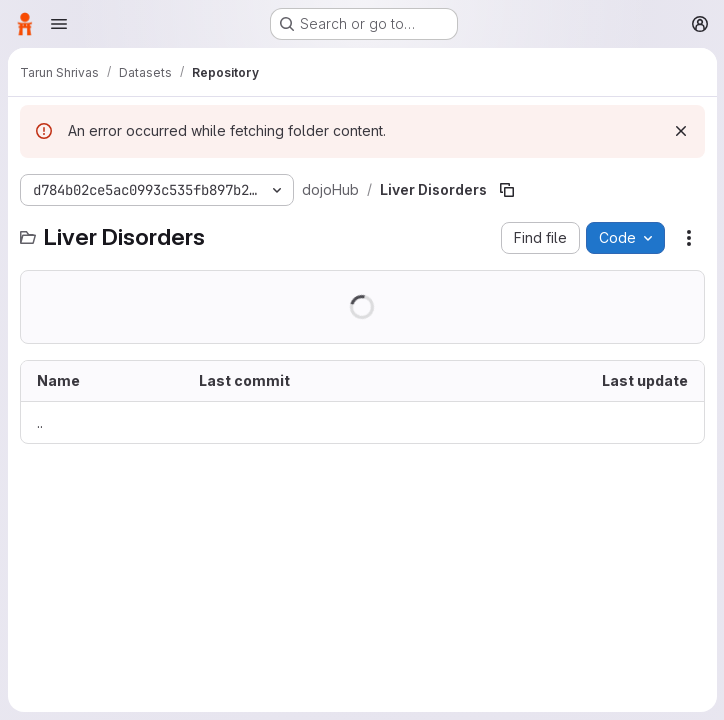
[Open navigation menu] (59, 24)
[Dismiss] (680, 131)
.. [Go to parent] (40, 422)
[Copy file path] (507, 190)
